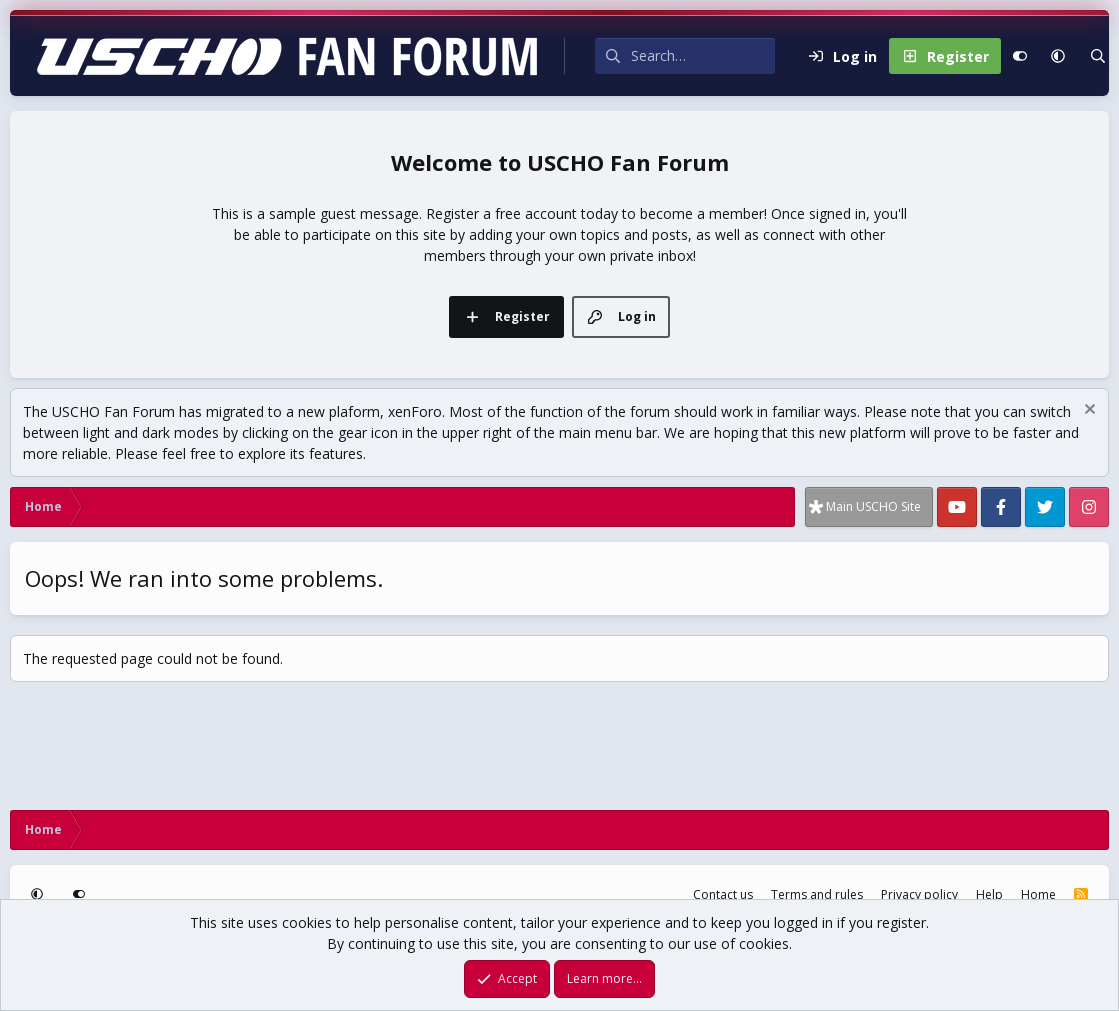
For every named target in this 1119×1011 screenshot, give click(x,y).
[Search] (703, 56)
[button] (1058, 56)
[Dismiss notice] (1087, 411)
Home (1038, 894)
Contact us (723, 894)
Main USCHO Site (873, 506)
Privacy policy (919, 894)
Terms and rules (817, 894)
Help (989, 894)
